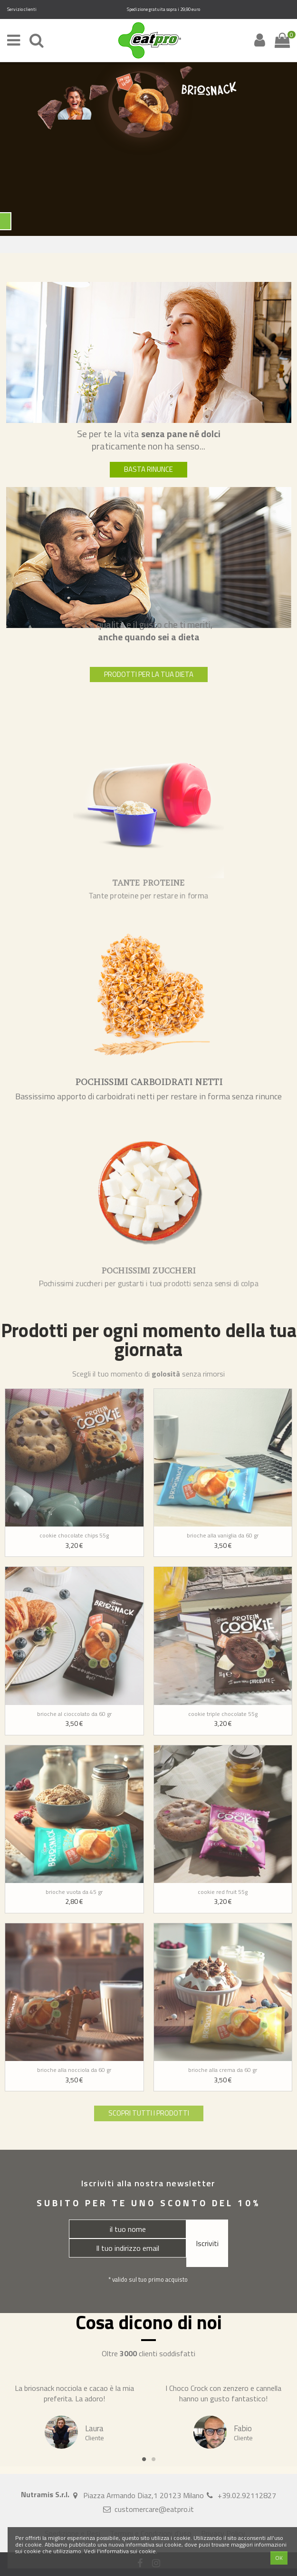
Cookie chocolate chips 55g (74, 1535)
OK (279, 2557)
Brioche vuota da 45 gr (74, 1891)
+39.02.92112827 (247, 2495)
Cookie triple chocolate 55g (223, 1713)
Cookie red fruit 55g (223, 1891)
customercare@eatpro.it (154, 2509)
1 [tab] (144, 2459)
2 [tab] (153, 2459)
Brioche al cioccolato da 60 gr (74, 1713)
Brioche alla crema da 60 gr (222, 2069)
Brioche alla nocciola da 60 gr (74, 2069)
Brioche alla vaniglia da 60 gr (223, 1535)
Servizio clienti (22, 9)
